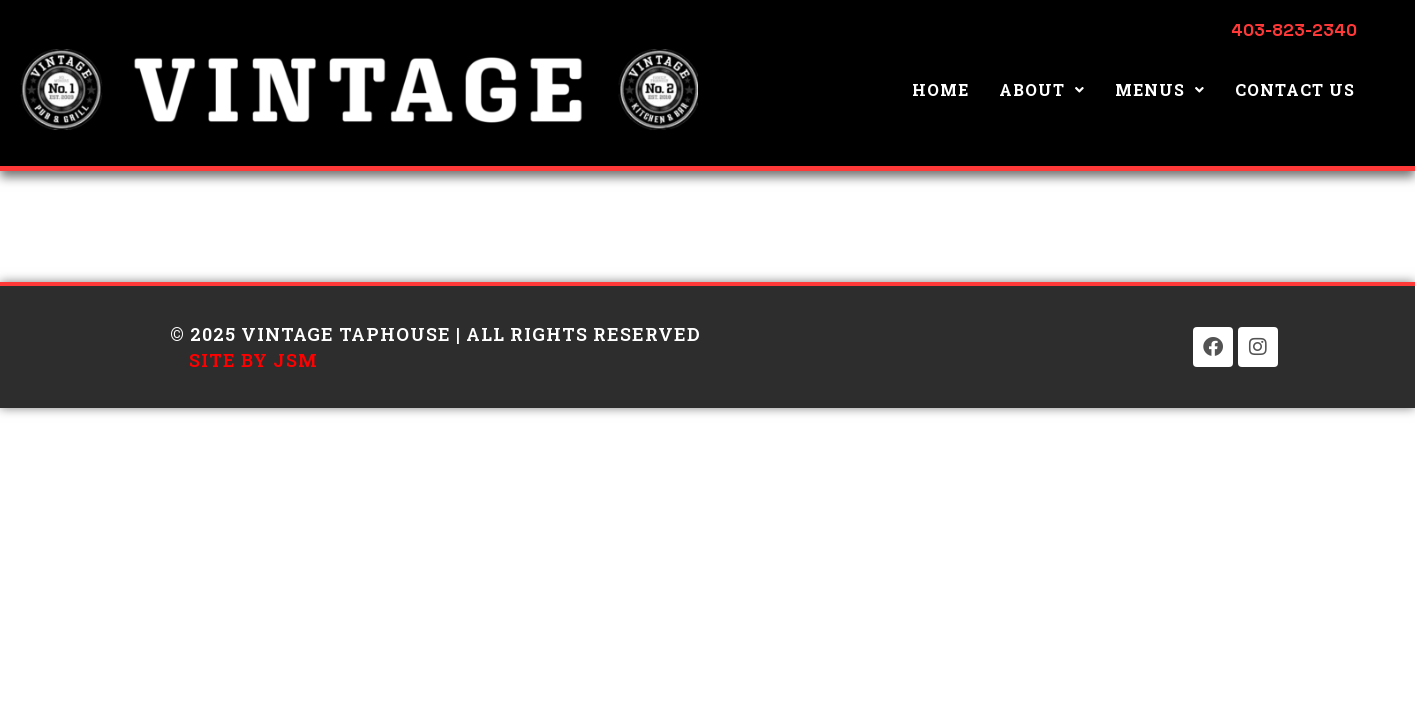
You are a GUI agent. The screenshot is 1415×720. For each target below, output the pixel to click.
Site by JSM (253, 360)
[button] (1042, 90)
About (1042, 89)
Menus (1160, 89)
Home (940, 89)
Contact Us (1295, 89)
